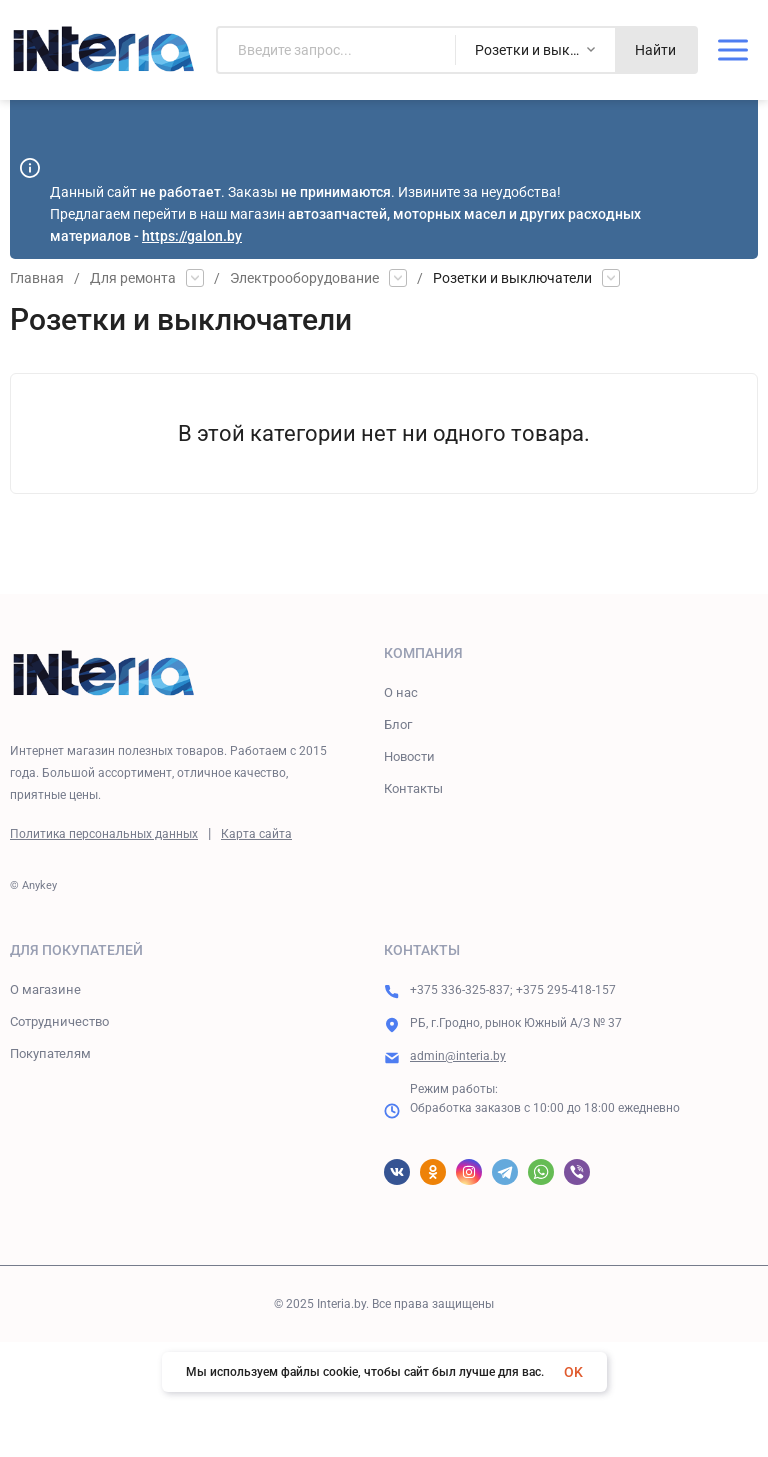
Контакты (413, 788)
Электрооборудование (304, 278)
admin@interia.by (458, 1056)
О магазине (45, 989)
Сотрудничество (59, 1021)
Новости (409, 756)
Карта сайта (256, 834)
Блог (398, 724)
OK (573, 1372)
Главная (37, 278)
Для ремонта (133, 278)
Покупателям (50, 1053)
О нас (401, 692)
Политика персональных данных (104, 834)
